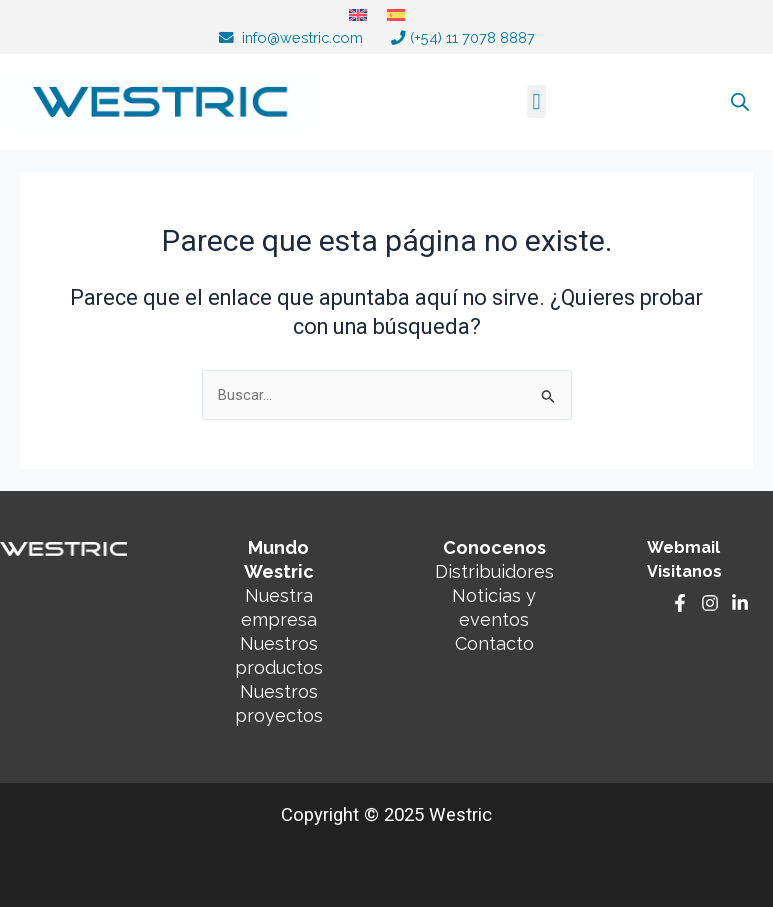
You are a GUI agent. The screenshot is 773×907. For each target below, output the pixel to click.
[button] (536, 101)
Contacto (494, 643)
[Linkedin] (740, 603)
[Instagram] (710, 603)
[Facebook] (680, 603)
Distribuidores (494, 571)
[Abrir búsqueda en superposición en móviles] (720, 102)
